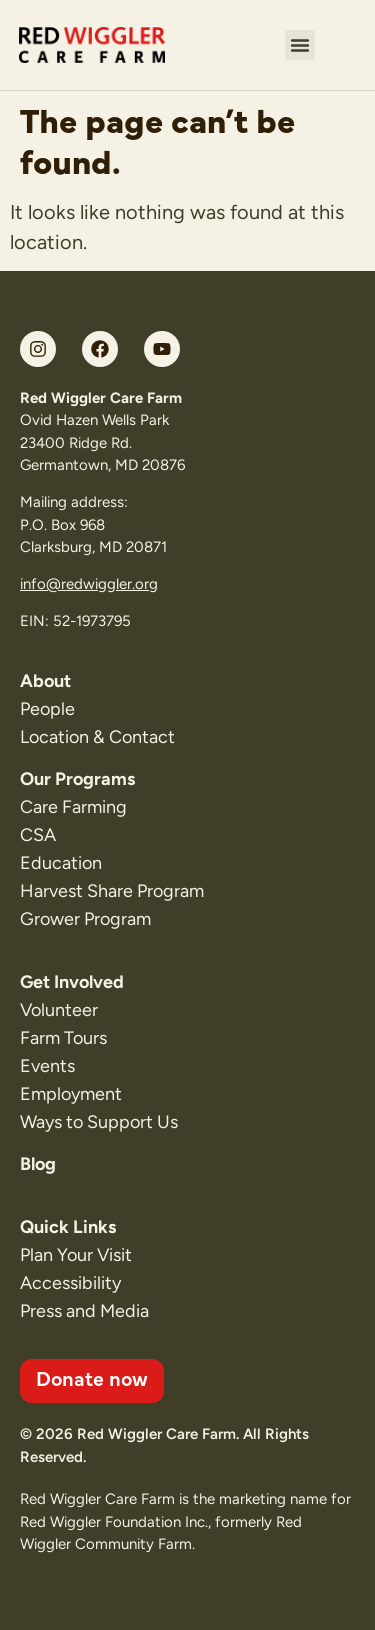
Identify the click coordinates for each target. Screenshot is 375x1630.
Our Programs (77, 779)
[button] (300, 45)
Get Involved (72, 982)
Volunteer (59, 1010)
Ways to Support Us (99, 1122)
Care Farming (73, 807)
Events (47, 1066)
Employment (71, 1094)
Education (61, 863)
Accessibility (70, 1283)
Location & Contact (97, 737)
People (47, 709)
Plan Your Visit (76, 1255)
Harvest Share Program (112, 891)
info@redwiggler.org (89, 584)
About (45, 681)
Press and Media (84, 1311)
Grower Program (85, 919)
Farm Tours (63, 1038)
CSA (38, 835)
